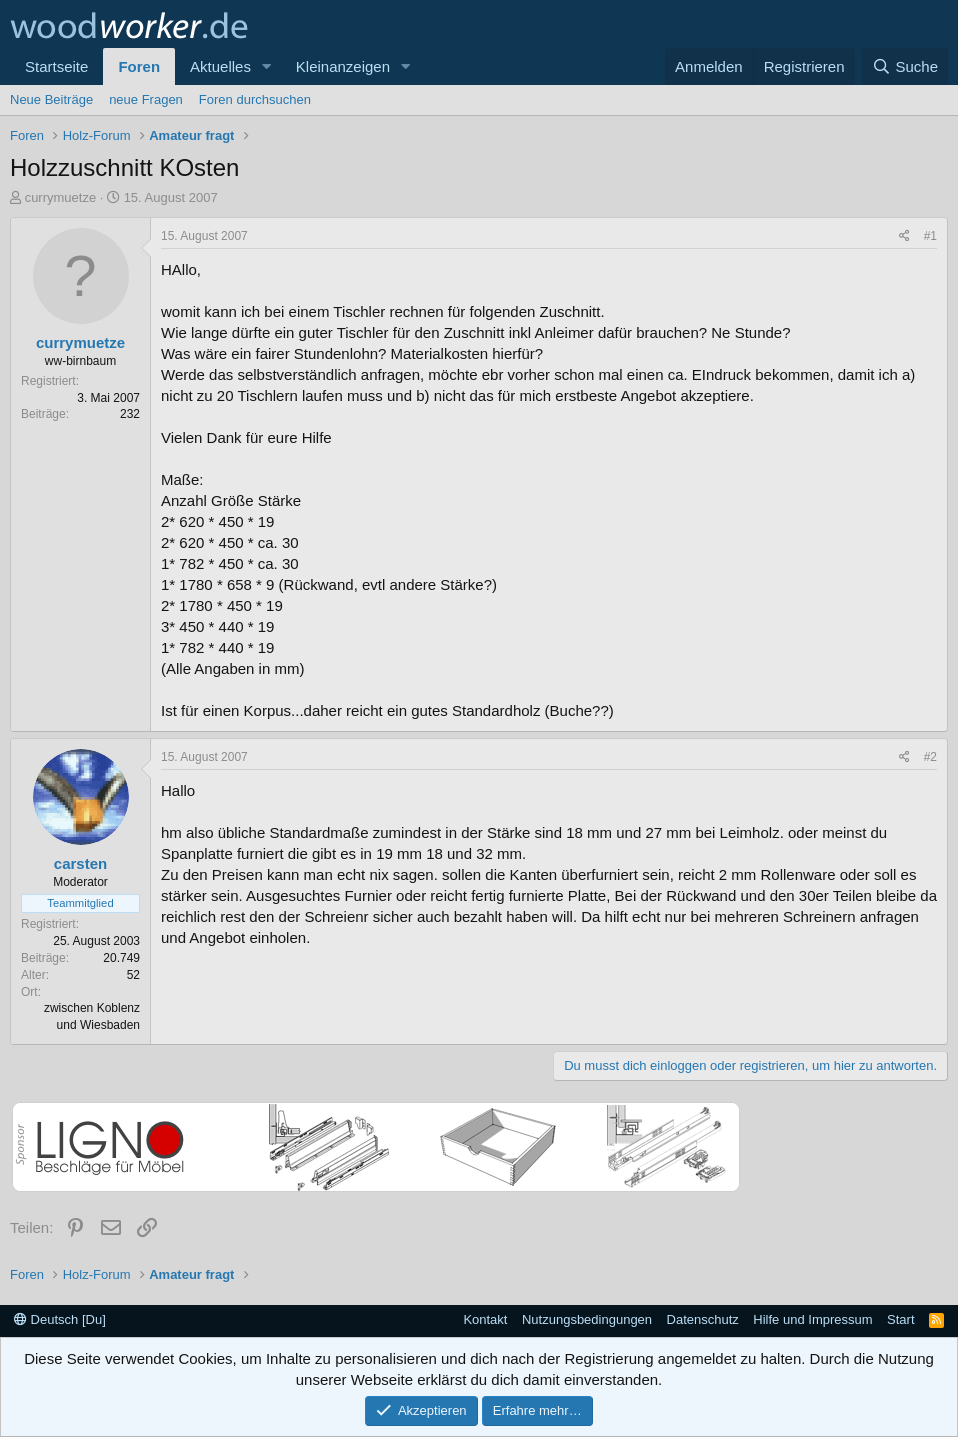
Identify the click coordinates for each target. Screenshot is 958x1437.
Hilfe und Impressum (812, 1319)
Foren (139, 66)
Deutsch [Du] (60, 1319)
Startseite (56, 66)
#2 (930, 757)
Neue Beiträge (51, 99)
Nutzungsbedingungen (587, 1319)
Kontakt (485, 1319)
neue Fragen (146, 99)
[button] (267, 66)
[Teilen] (904, 236)
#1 (930, 236)
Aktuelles (220, 66)
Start (900, 1319)
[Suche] (905, 66)
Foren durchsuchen (255, 99)
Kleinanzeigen (343, 66)
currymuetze (61, 197)
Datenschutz (703, 1319)
